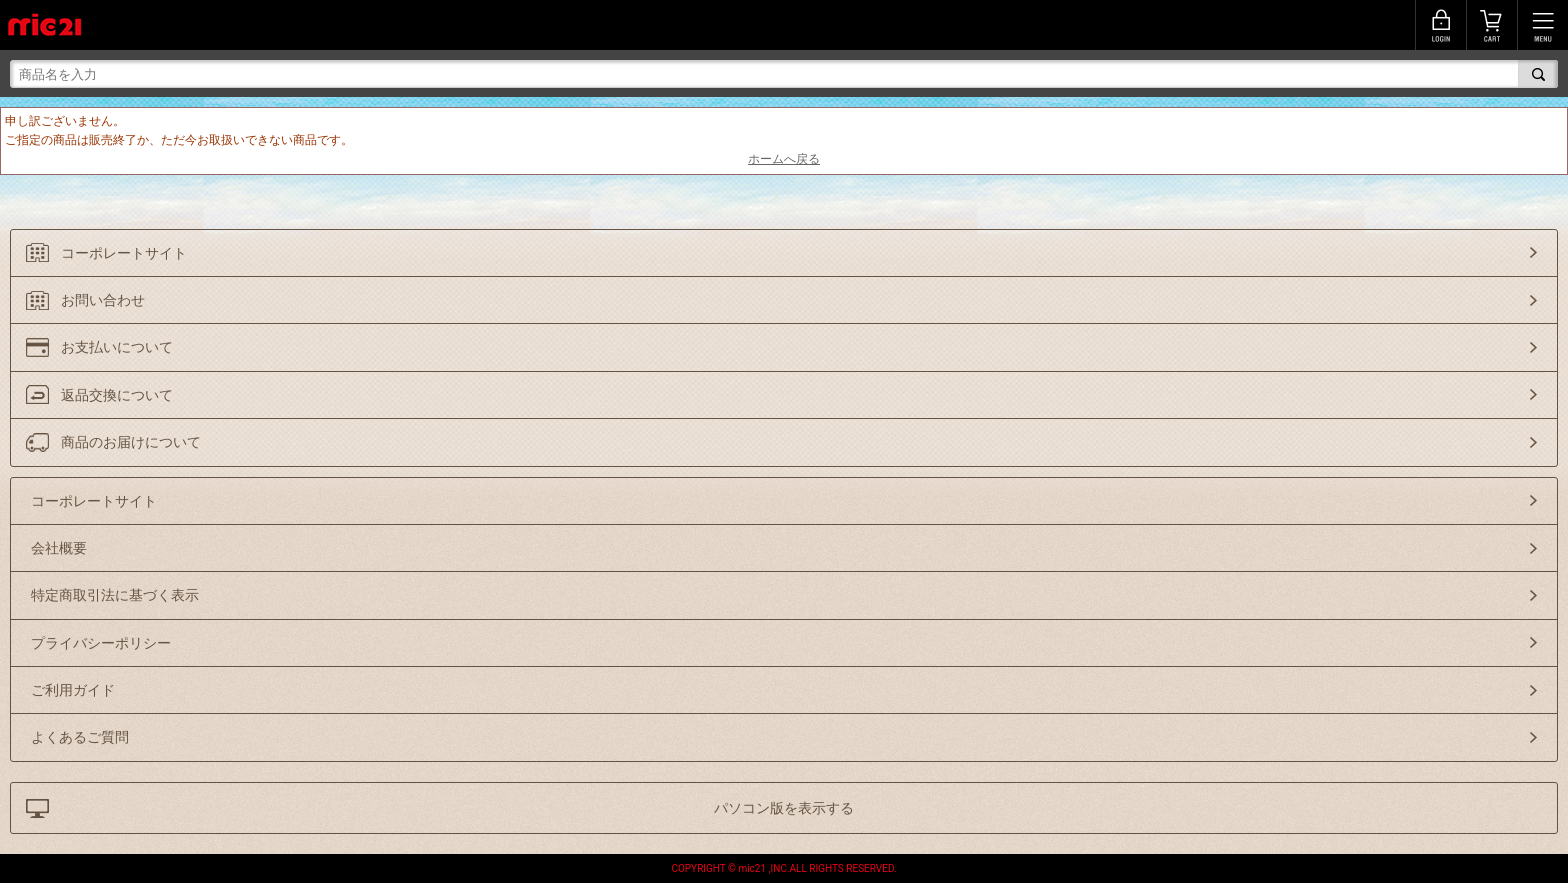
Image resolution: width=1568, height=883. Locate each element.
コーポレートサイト (124, 253)
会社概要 (59, 548)
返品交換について (117, 395)
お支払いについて (117, 347)
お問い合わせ (103, 300)
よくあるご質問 (80, 737)
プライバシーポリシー (101, 643)
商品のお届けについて (131, 442)
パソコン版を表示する (784, 808)
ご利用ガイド (73, 690)
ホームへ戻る (784, 159)
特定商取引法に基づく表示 (115, 595)
